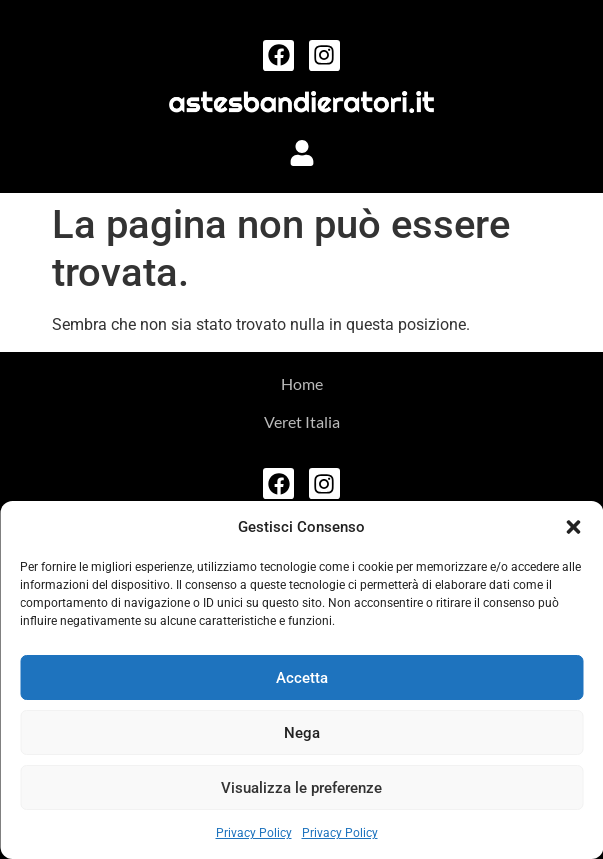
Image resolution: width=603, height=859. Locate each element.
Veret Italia (302, 421)
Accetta (302, 678)
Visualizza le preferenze (301, 788)
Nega (302, 733)
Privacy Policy (254, 833)
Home (302, 383)
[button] (573, 527)
